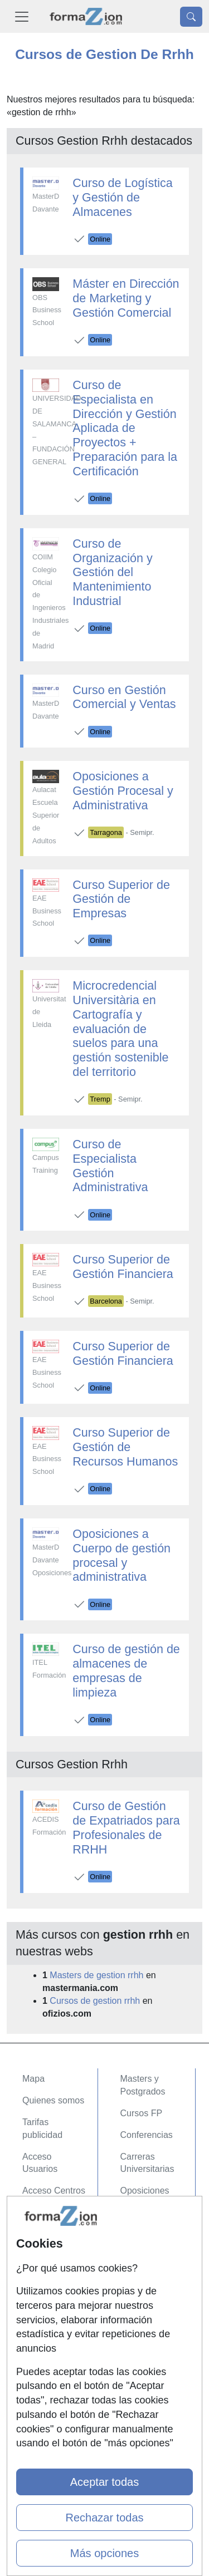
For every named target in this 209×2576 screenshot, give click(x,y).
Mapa (33, 2078)
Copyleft (38, 2289)
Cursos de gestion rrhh (95, 2000)
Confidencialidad (55, 2246)
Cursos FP (141, 2113)
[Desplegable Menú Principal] (22, 16)
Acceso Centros (53, 2190)
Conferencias (146, 2135)
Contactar (41, 2225)
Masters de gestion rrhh (96, 1975)
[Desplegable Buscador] (191, 17)
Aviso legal (43, 2268)
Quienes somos (53, 2100)
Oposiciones (144, 2190)
